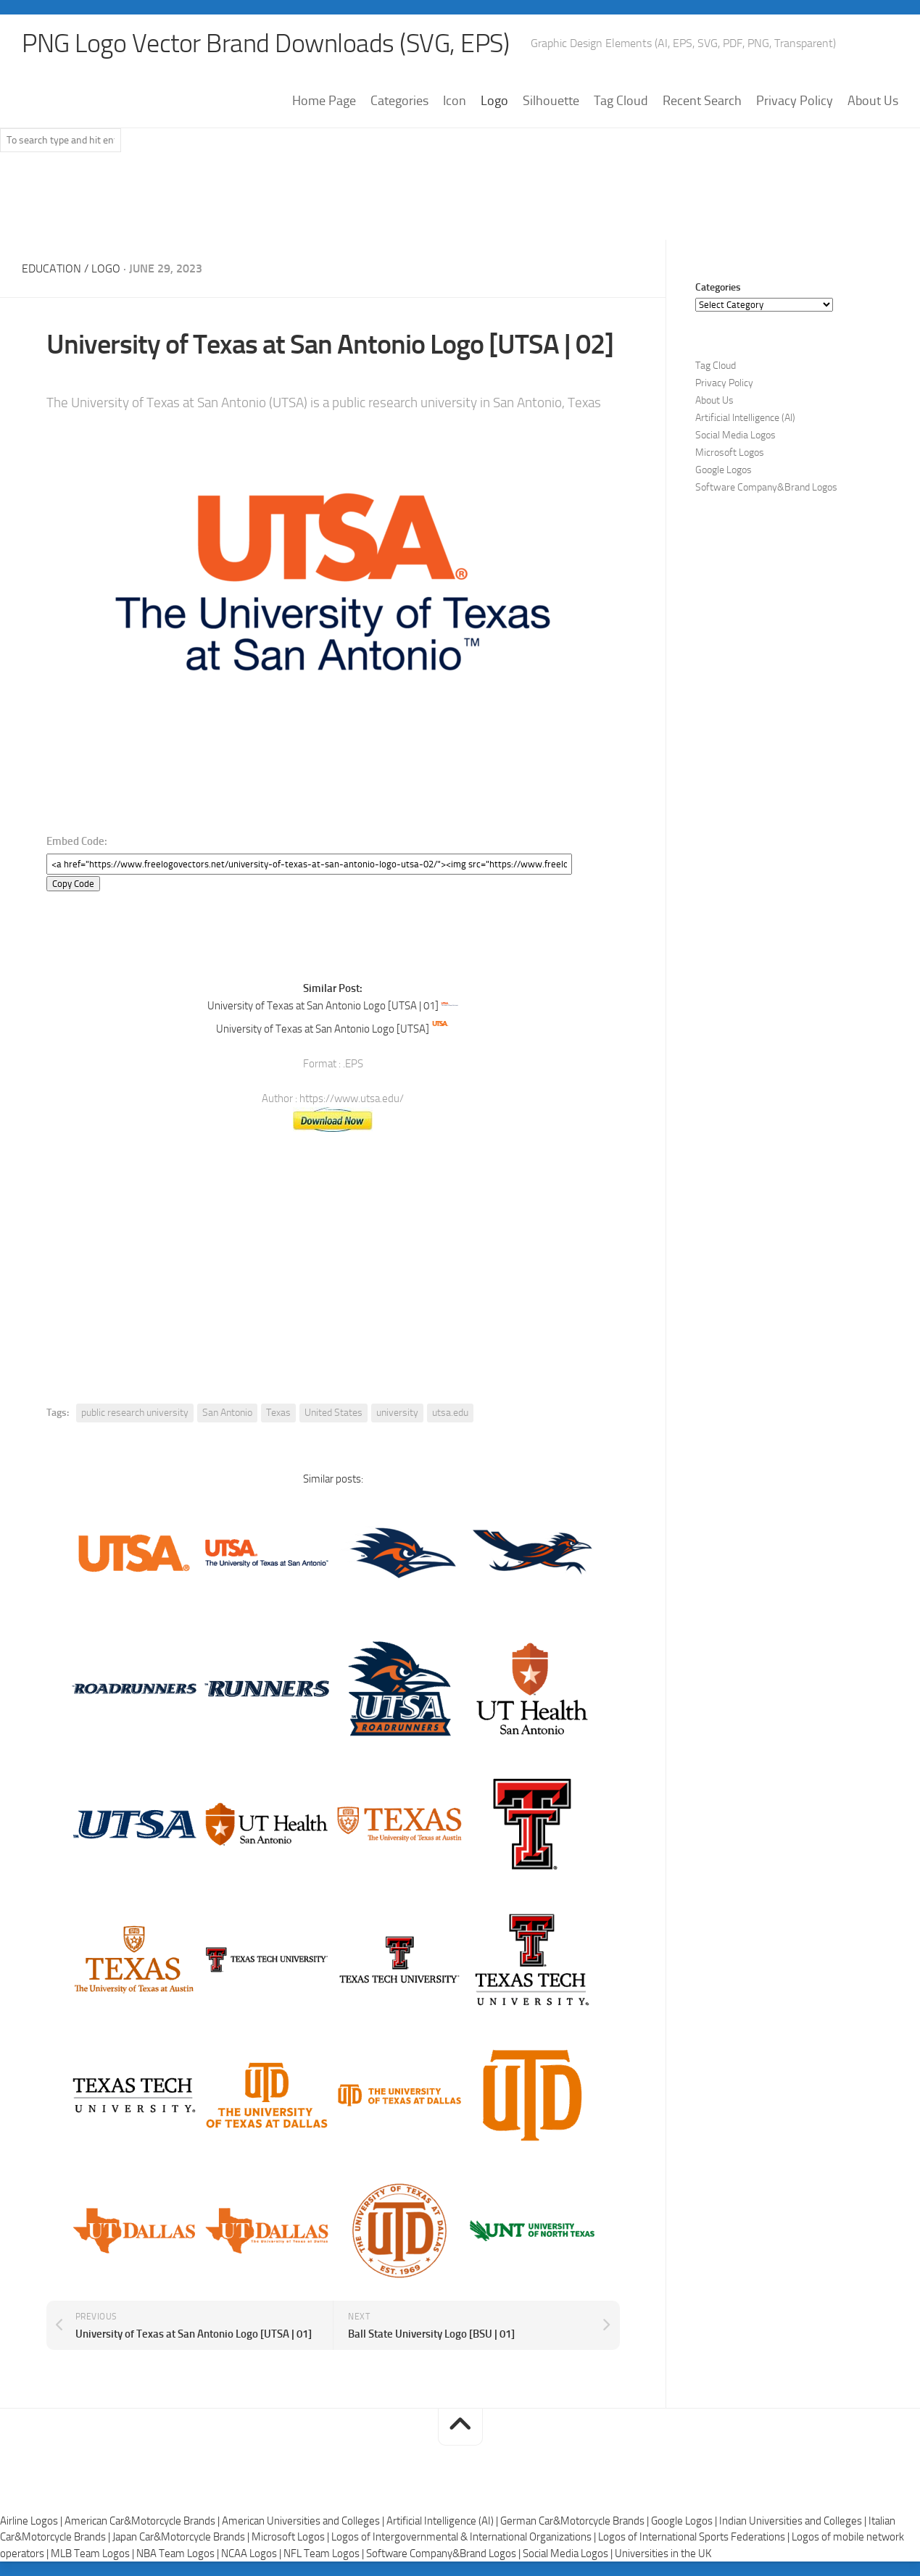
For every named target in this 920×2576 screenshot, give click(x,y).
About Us (873, 100)
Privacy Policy (794, 100)
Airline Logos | (32, 2520)
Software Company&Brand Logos (766, 487)
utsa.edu (450, 1412)
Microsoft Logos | (291, 2536)
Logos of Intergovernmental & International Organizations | (464, 2536)
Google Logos (723, 470)
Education (51, 268)
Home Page (324, 100)
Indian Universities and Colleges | (794, 2520)
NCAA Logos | (252, 2553)
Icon (454, 100)
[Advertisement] (460, 202)
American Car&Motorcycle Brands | (143, 2520)
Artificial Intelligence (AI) (745, 418)
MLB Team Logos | (93, 2553)
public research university (134, 1412)
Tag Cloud (621, 100)
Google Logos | (685, 2520)
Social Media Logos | (569, 2553)
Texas (278, 1412)
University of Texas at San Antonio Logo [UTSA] (322, 1028)
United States (333, 1412)
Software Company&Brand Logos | (444, 2553)
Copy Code (73, 883)
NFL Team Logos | (324, 2553)
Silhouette (551, 100)
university (397, 1412)
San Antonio (227, 1412)
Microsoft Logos (729, 452)
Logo (494, 100)
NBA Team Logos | (178, 2553)
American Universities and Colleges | (304, 2520)
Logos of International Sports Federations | (695, 2536)
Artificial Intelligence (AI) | (443, 2520)
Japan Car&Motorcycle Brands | (182, 2536)
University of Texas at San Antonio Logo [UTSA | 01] (323, 1005)
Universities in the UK (663, 2553)
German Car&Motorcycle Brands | (575, 2520)
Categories (399, 100)
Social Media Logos (735, 435)
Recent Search (702, 100)
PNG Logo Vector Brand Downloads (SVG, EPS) (265, 43)
